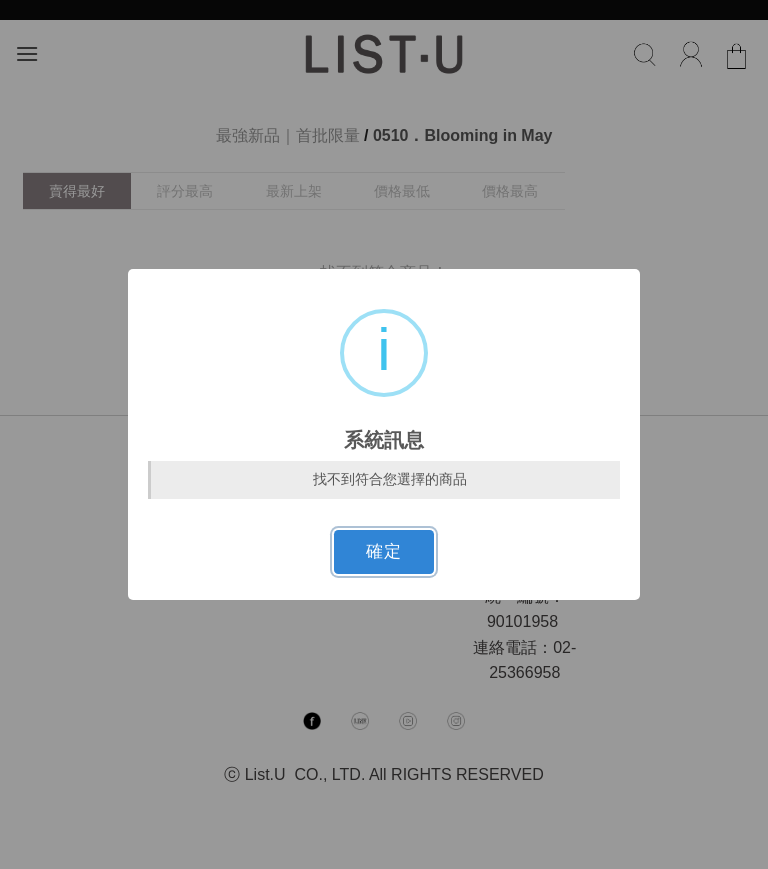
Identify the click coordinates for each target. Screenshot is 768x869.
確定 (383, 551)
